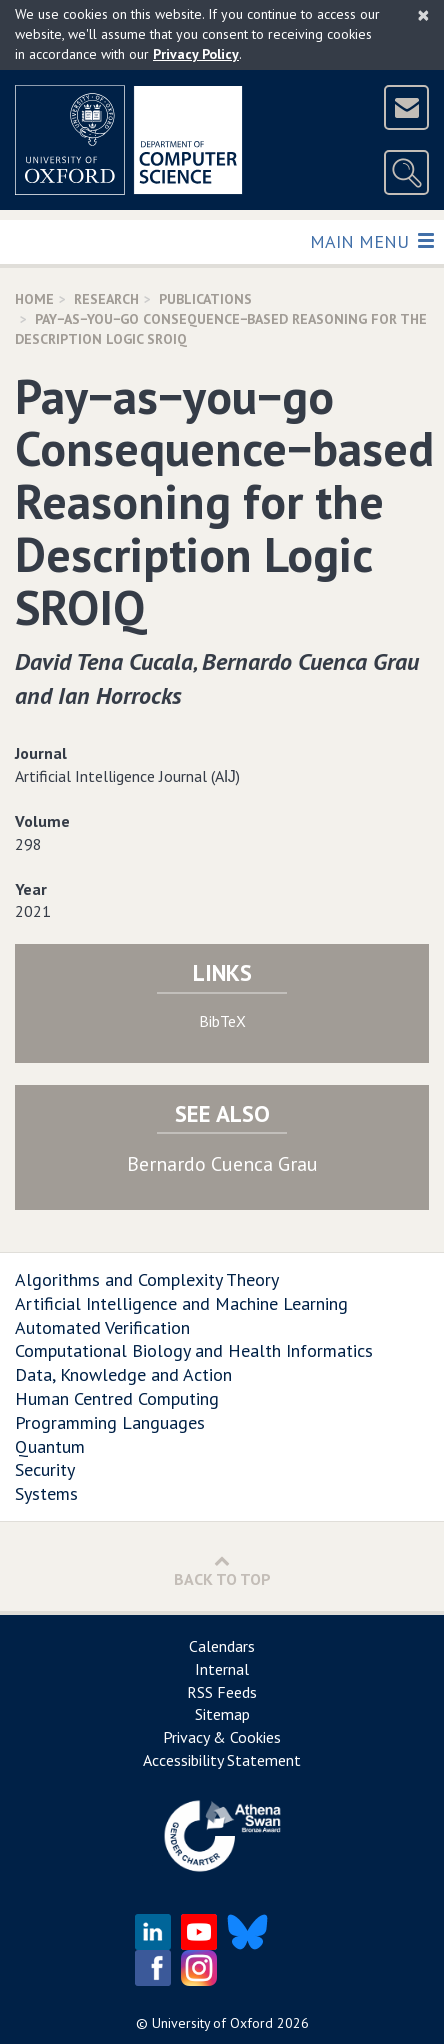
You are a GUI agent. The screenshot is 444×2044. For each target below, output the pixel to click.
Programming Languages (110, 1422)
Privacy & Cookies (222, 1737)
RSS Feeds (222, 1692)
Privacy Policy (196, 54)
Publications (205, 299)
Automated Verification (102, 1327)
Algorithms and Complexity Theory (147, 1279)
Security (45, 1469)
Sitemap (222, 1714)
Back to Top (222, 1570)
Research (106, 299)
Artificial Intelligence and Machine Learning (181, 1303)
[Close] (423, 15)
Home (34, 299)
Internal (222, 1669)
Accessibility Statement (222, 1760)
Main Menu (371, 240)
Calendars (222, 1646)
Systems (46, 1493)
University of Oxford (212, 2023)
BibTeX (222, 1021)
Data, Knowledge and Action (123, 1374)
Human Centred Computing (117, 1398)
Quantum (50, 1446)
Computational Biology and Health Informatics (194, 1350)
